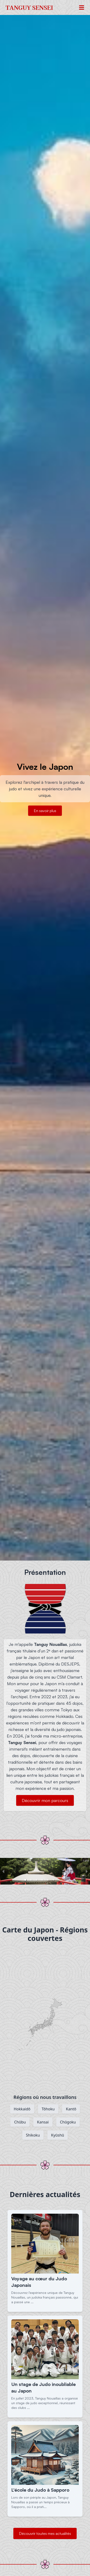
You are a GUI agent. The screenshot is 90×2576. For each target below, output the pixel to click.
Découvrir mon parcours (45, 1800)
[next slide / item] (86, 1871)
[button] (25, 1880)
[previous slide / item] (3, 1871)
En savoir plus (45, 810)
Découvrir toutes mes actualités (45, 2533)
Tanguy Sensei (29, 7)
